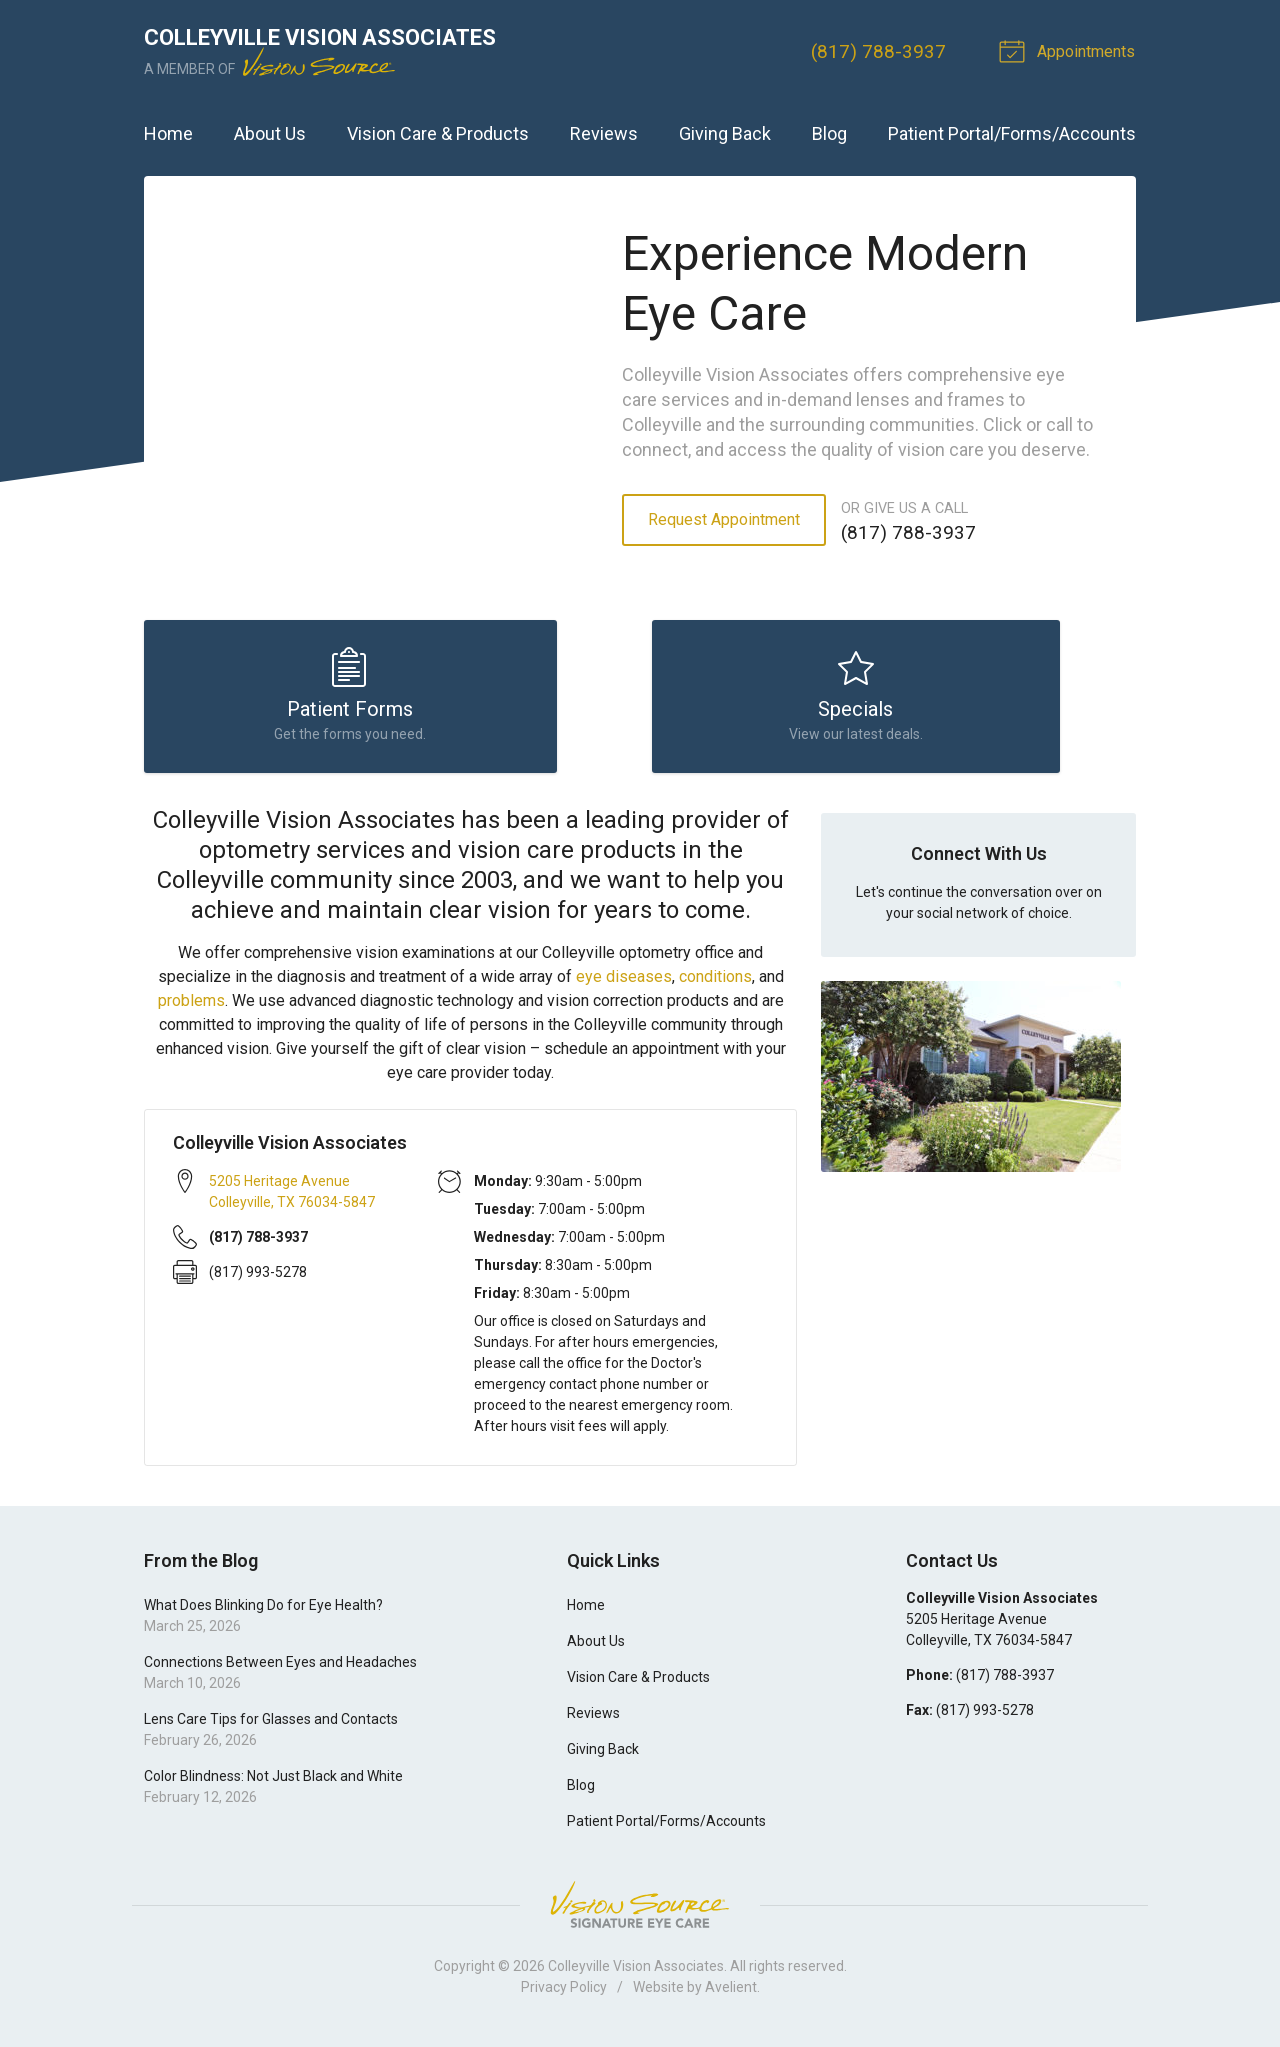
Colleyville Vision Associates (636, 1973)
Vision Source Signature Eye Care (640, 1911)
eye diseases (624, 983)
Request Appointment (724, 519)
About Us (270, 133)
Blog (829, 133)
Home (168, 133)
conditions (715, 983)
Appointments (1071, 50)
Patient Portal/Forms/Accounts (1012, 133)
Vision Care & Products (438, 133)
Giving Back (725, 133)
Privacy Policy (564, 1994)
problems (191, 1007)
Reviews (604, 133)
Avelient (731, 1994)
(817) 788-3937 (880, 51)
